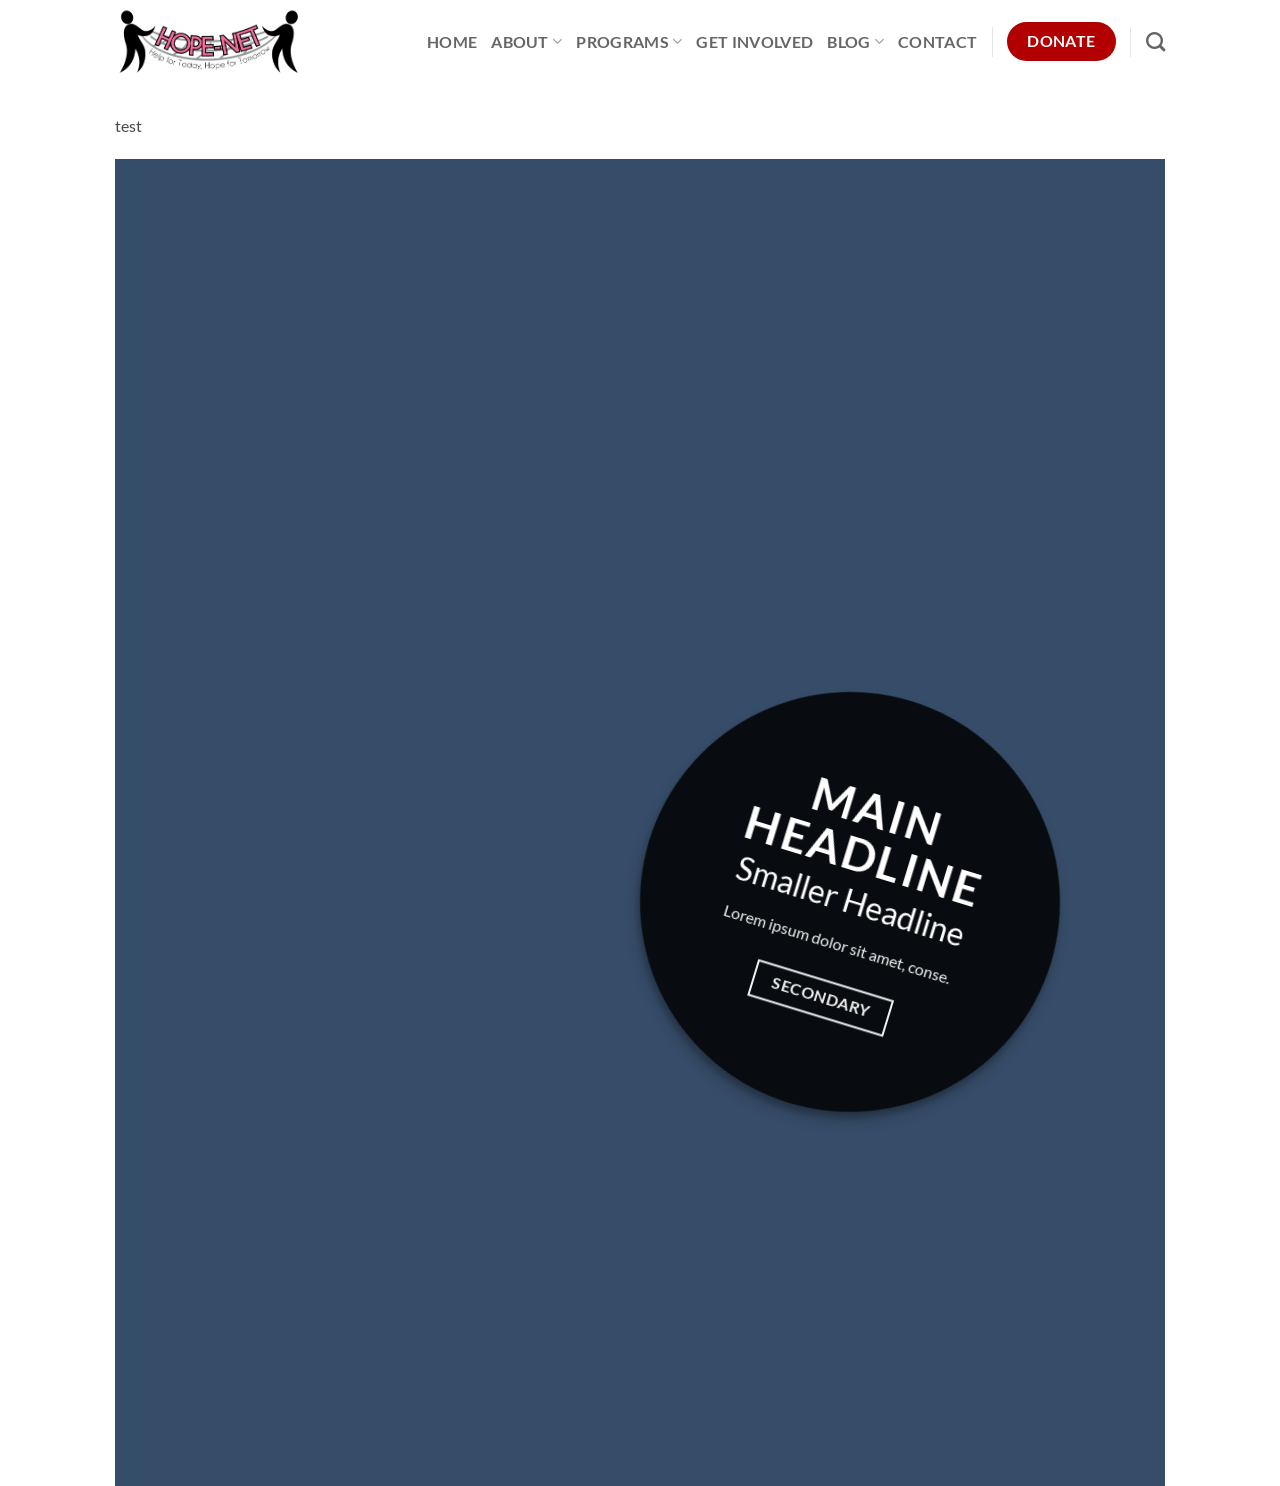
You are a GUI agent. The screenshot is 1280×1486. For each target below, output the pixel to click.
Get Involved (754, 41)
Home (452, 41)
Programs (629, 41)
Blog (855, 41)
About (526, 41)
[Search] (1155, 41)
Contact (937, 41)
